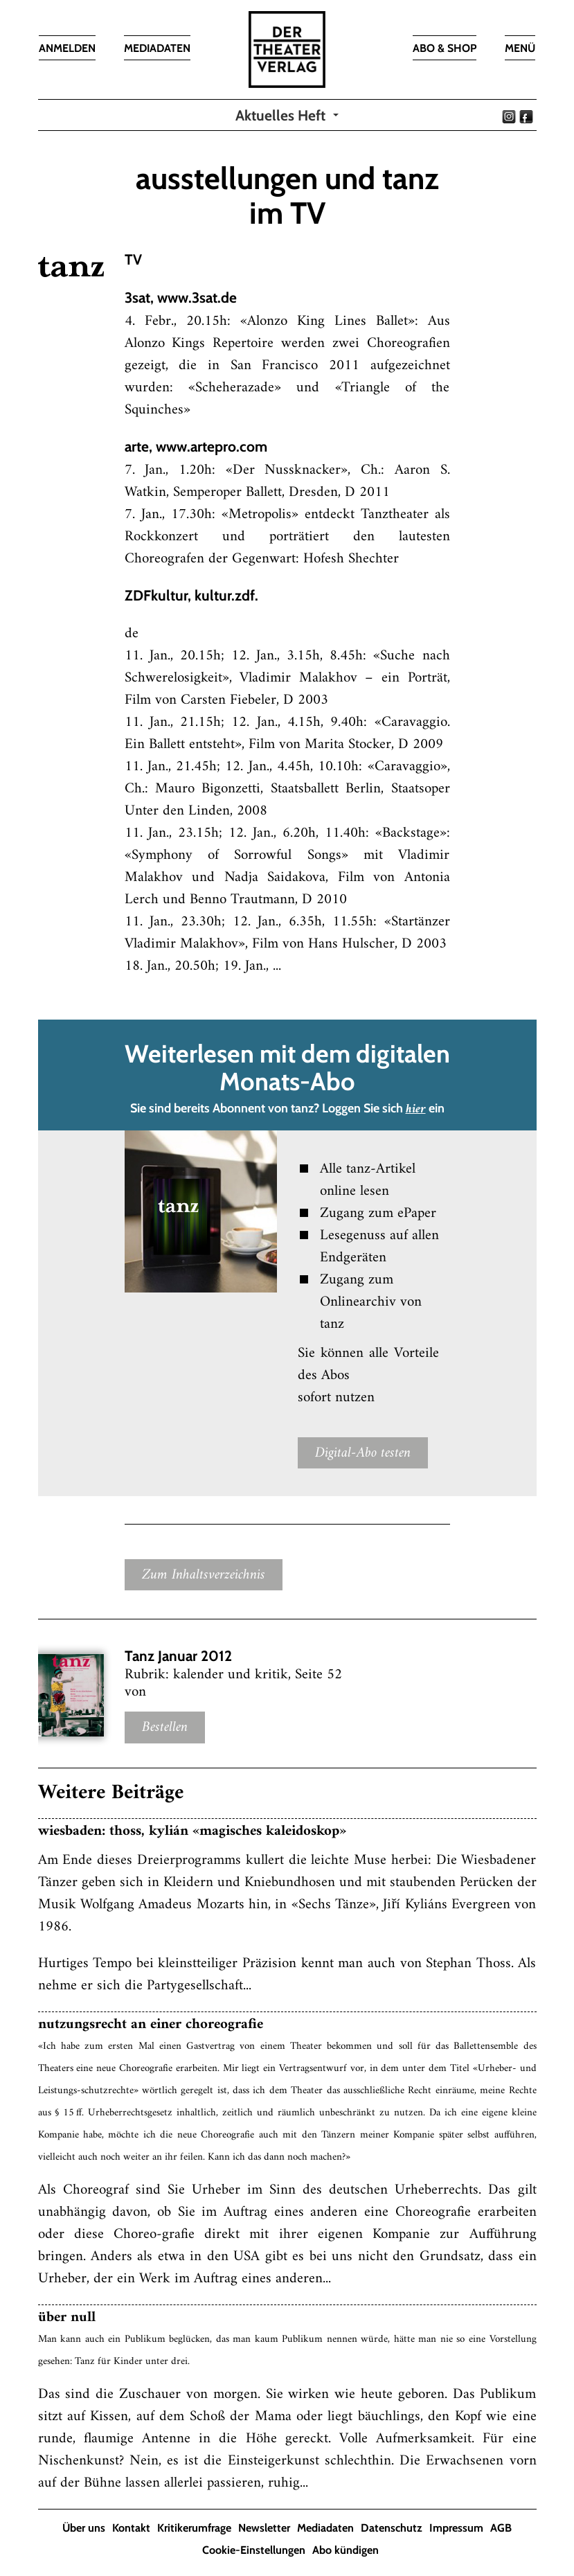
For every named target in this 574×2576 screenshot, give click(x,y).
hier (416, 1110)
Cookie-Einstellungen (253, 2550)
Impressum (456, 2527)
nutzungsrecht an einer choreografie (150, 2024)
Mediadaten (325, 2527)
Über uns (83, 2527)
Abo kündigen (345, 2550)
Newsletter (264, 2527)
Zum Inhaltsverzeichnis (203, 1575)
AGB (501, 2527)
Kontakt (131, 2527)
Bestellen (165, 1728)
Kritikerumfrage (194, 2527)
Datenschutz (391, 2527)
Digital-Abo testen (363, 1453)
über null (67, 2317)
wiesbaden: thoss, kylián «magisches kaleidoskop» (192, 1831)
